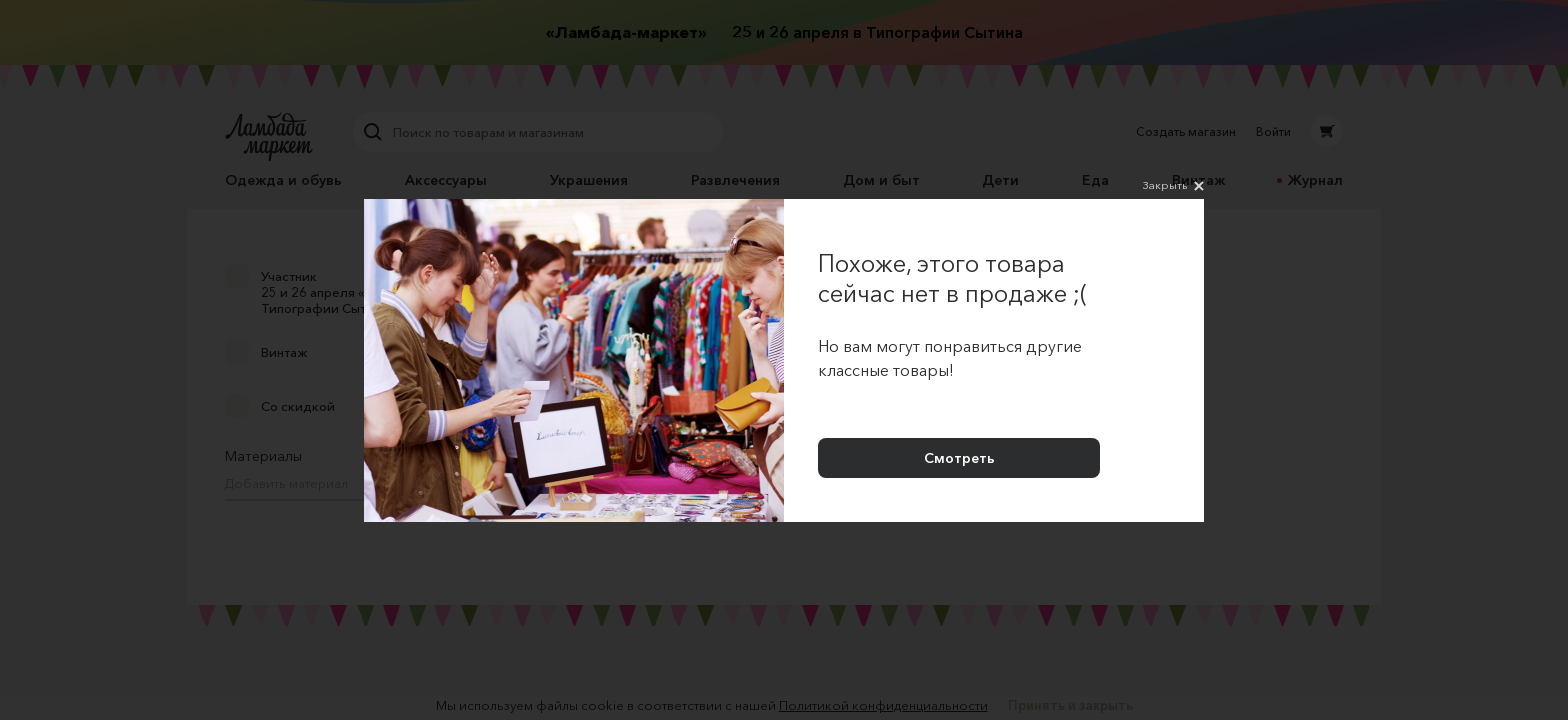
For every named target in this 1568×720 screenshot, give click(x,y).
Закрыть (1173, 186)
